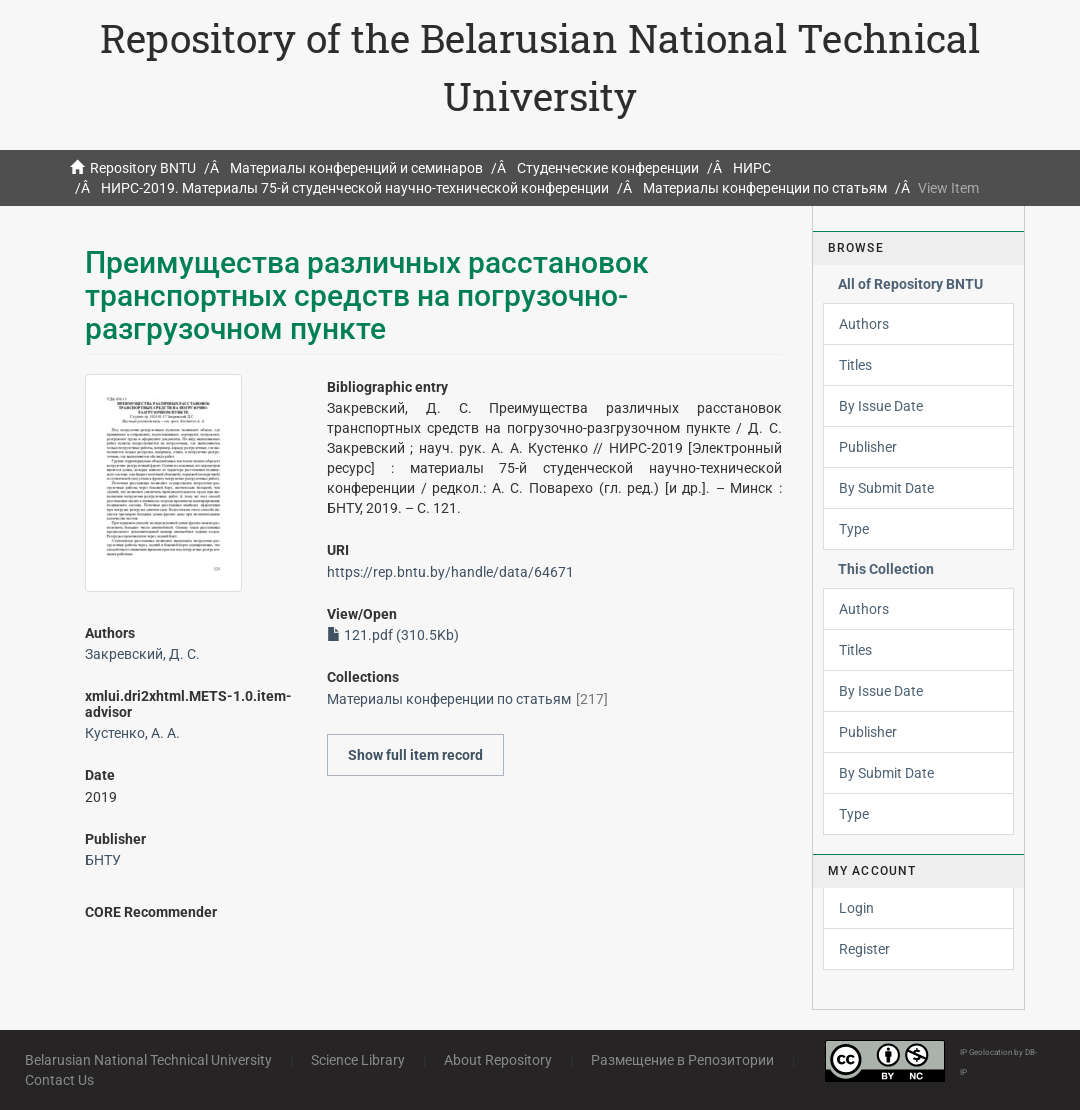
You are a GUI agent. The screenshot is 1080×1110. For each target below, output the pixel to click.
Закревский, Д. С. (142, 654)
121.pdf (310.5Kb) (393, 635)
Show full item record (415, 755)
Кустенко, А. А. (132, 733)
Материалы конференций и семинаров (356, 168)
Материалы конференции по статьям (765, 188)
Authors (864, 324)
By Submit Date (886, 488)
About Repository (498, 1060)
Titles (855, 365)
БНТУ (103, 860)
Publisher (868, 447)
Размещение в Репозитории (682, 1060)
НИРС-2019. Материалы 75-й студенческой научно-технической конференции (355, 188)
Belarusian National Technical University (148, 1060)
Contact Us (59, 1080)
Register (864, 949)
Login (856, 908)
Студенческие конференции (608, 168)
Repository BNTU (143, 168)
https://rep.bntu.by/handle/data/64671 (450, 572)
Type (854, 529)
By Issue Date (881, 406)
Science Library (358, 1060)
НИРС (752, 168)
